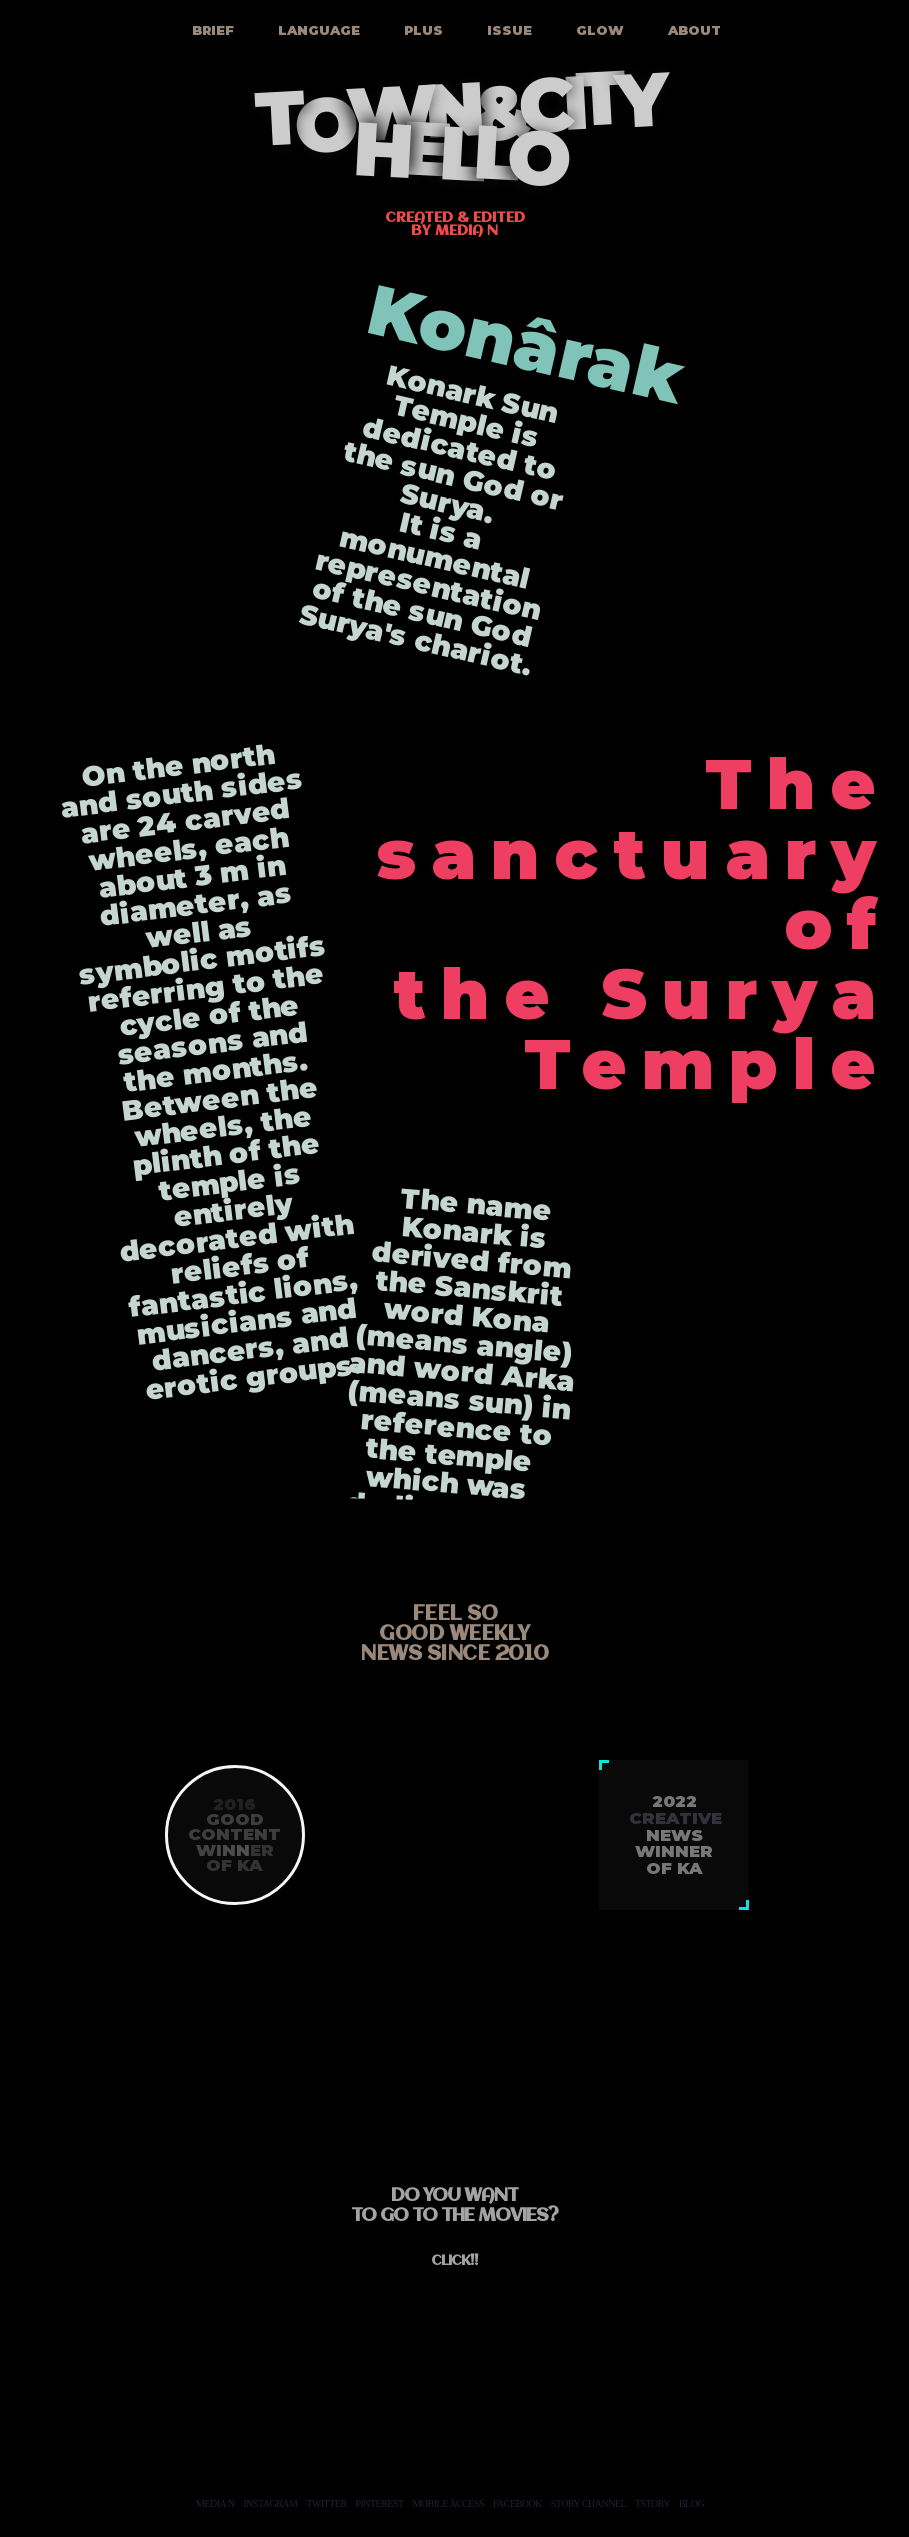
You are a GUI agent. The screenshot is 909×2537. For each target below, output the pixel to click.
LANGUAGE (317, 30)
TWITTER (326, 2503)
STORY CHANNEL (588, 2503)
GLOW (598, 30)
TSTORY (652, 2503)
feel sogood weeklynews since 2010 (454, 1634)
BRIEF (211, 30)
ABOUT (692, 30)
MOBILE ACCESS (448, 2503)
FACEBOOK (517, 2503)
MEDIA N (215, 2503)
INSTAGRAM (270, 2503)
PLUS (421, 30)
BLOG (691, 2503)
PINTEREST (379, 2503)
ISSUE (507, 30)
